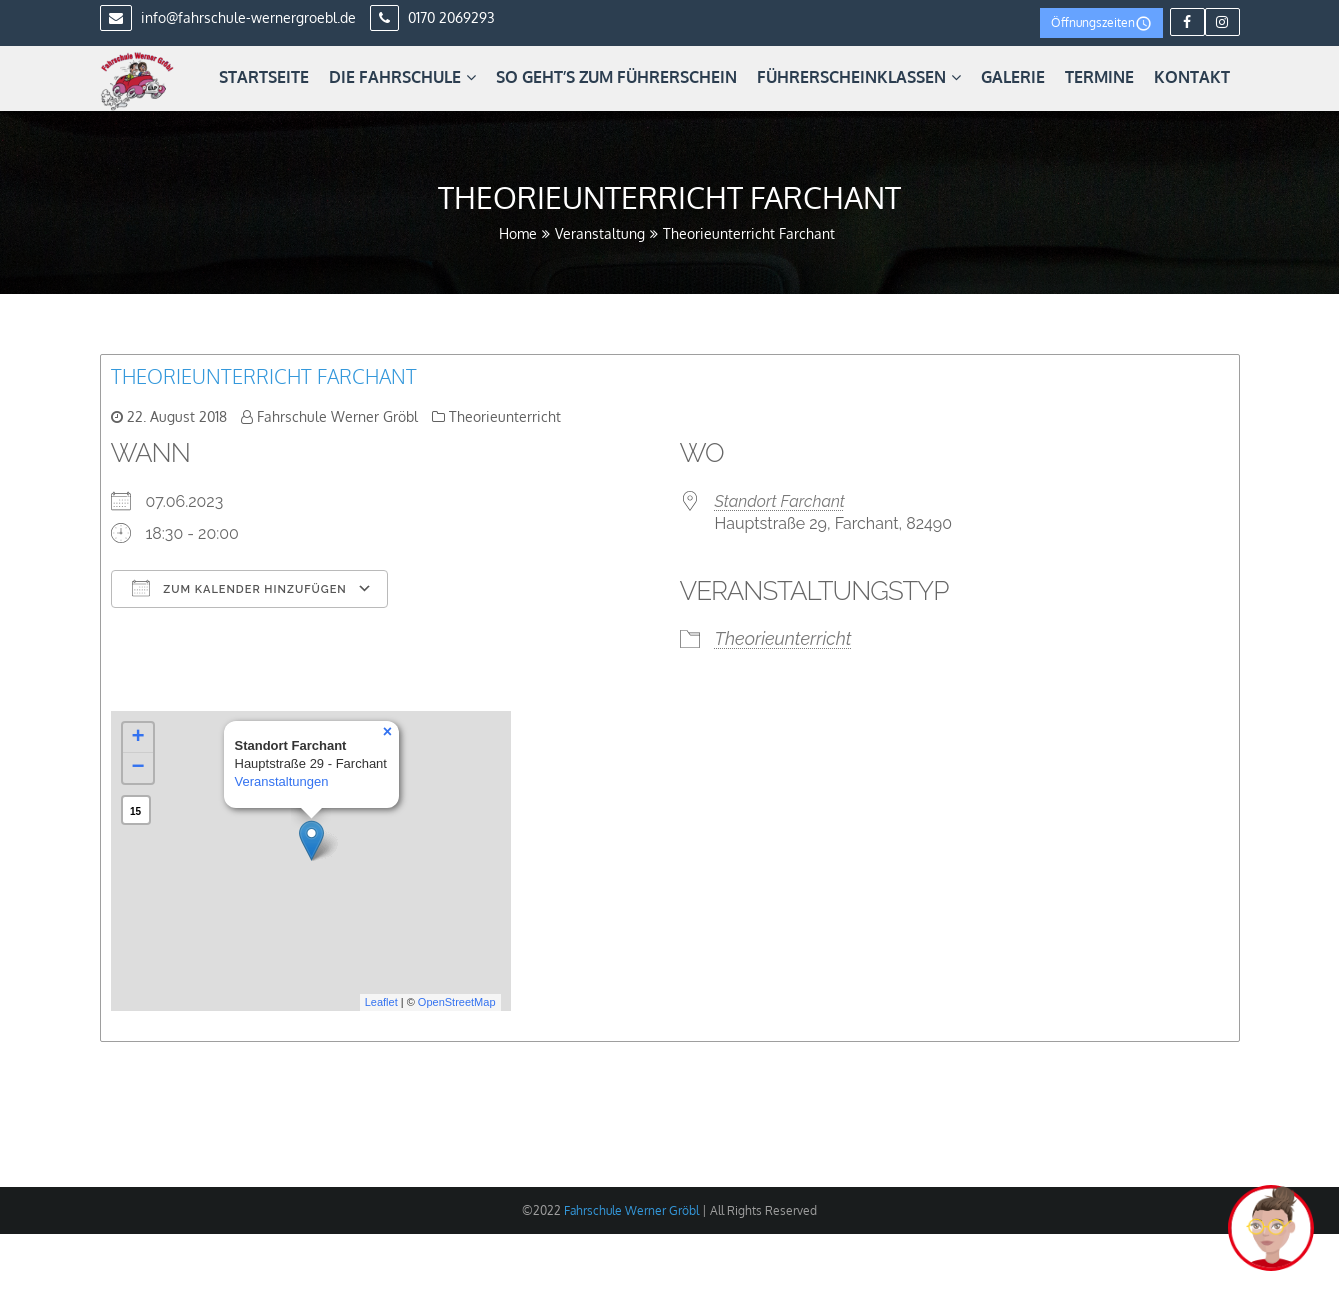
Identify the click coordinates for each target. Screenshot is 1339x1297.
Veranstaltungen (282, 781)
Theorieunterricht (505, 416)
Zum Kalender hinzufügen (239, 588)
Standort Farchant (780, 501)
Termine (1099, 77)
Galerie (1013, 77)
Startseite (264, 77)
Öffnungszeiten (1101, 23)
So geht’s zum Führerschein (616, 77)
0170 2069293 (432, 17)
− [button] (137, 768)
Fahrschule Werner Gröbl (337, 416)
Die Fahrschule (402, 77)
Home (518, 233)
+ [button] (137, 738)
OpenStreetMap (457, 1002)
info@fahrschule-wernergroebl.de (228, 17)
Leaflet (381, 1002)
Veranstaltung (600, 233)
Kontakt (1192, 77)
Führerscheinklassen (859, 77)
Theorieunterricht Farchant (264, 376)
